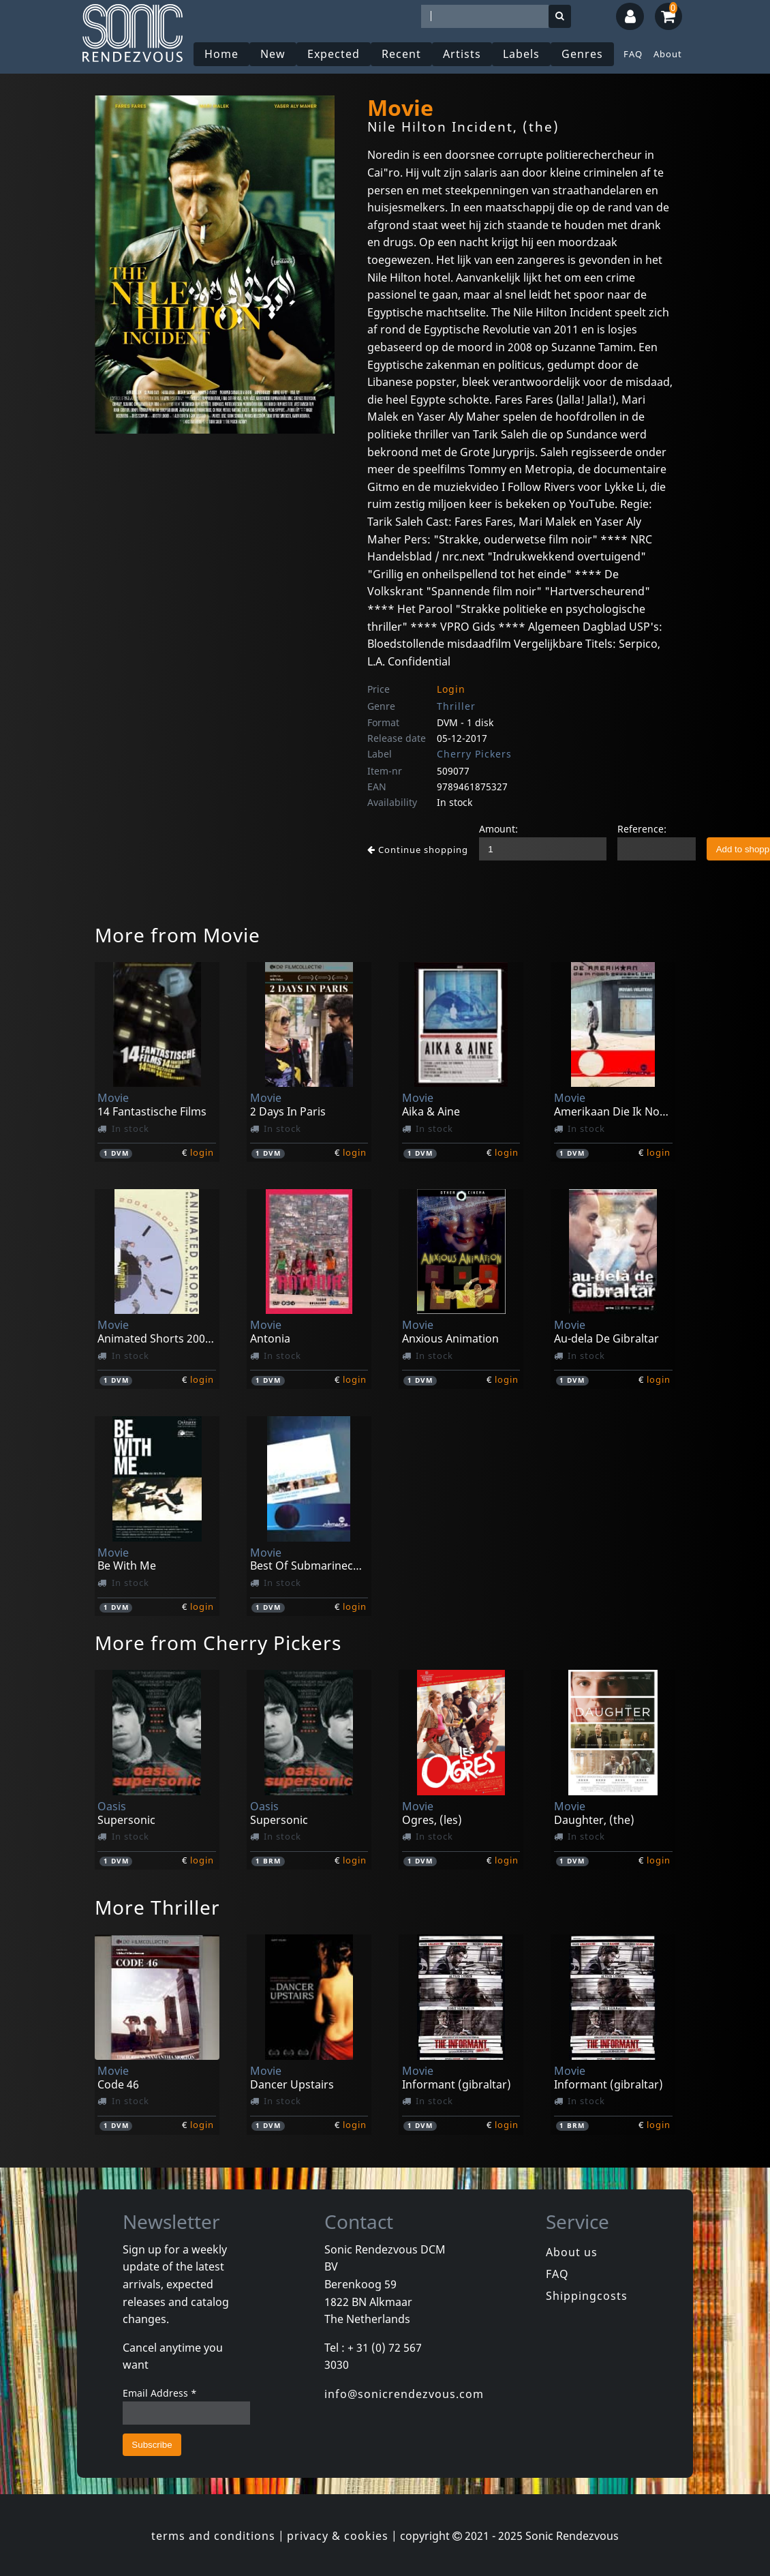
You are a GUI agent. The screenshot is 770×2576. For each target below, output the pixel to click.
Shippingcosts (587, 2295)
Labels (521, 53)
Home (221, 53)
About (667, 54)
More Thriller (157, 1907)
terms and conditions (213, 2535)
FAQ (633, 54)
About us (572, 2252)
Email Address (160, 2392)
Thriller (456, 706)
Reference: (641, 828)
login (202, 1152)
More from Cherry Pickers (218, 1643)
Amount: (498, 828)
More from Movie (177, 935)
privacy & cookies (337, 2535)
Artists (462, 53)
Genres (582, 53)
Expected (333, 53)
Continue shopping (417, 849)
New (273, 53)
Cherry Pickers (474, 753)
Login (451, 689)
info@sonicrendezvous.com (404, 2393)
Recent (401, 53)
